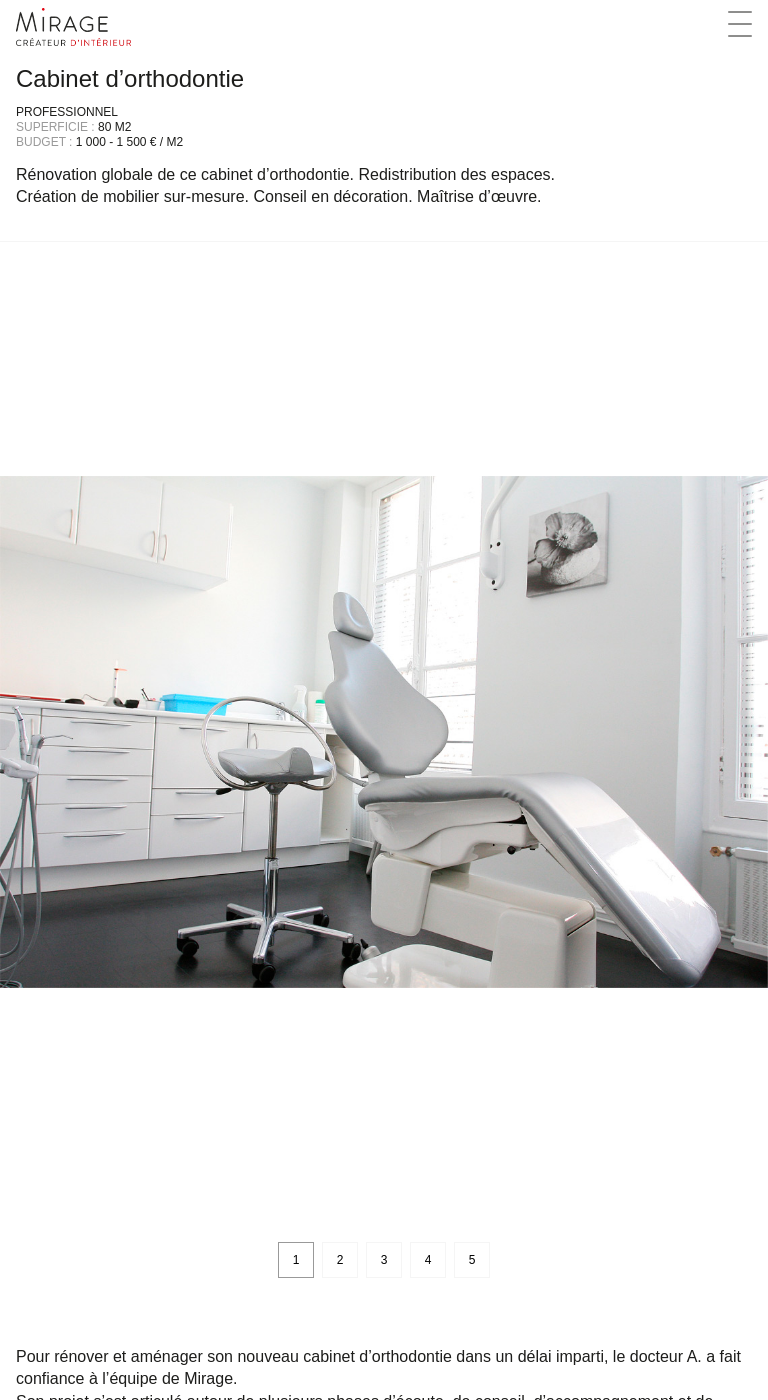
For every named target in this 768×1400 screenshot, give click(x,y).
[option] (384, 732)
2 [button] (340, 1260)
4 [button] (428, 1260)
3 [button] (384, 1260)
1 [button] (296, 1260)
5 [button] (472, 1260)
